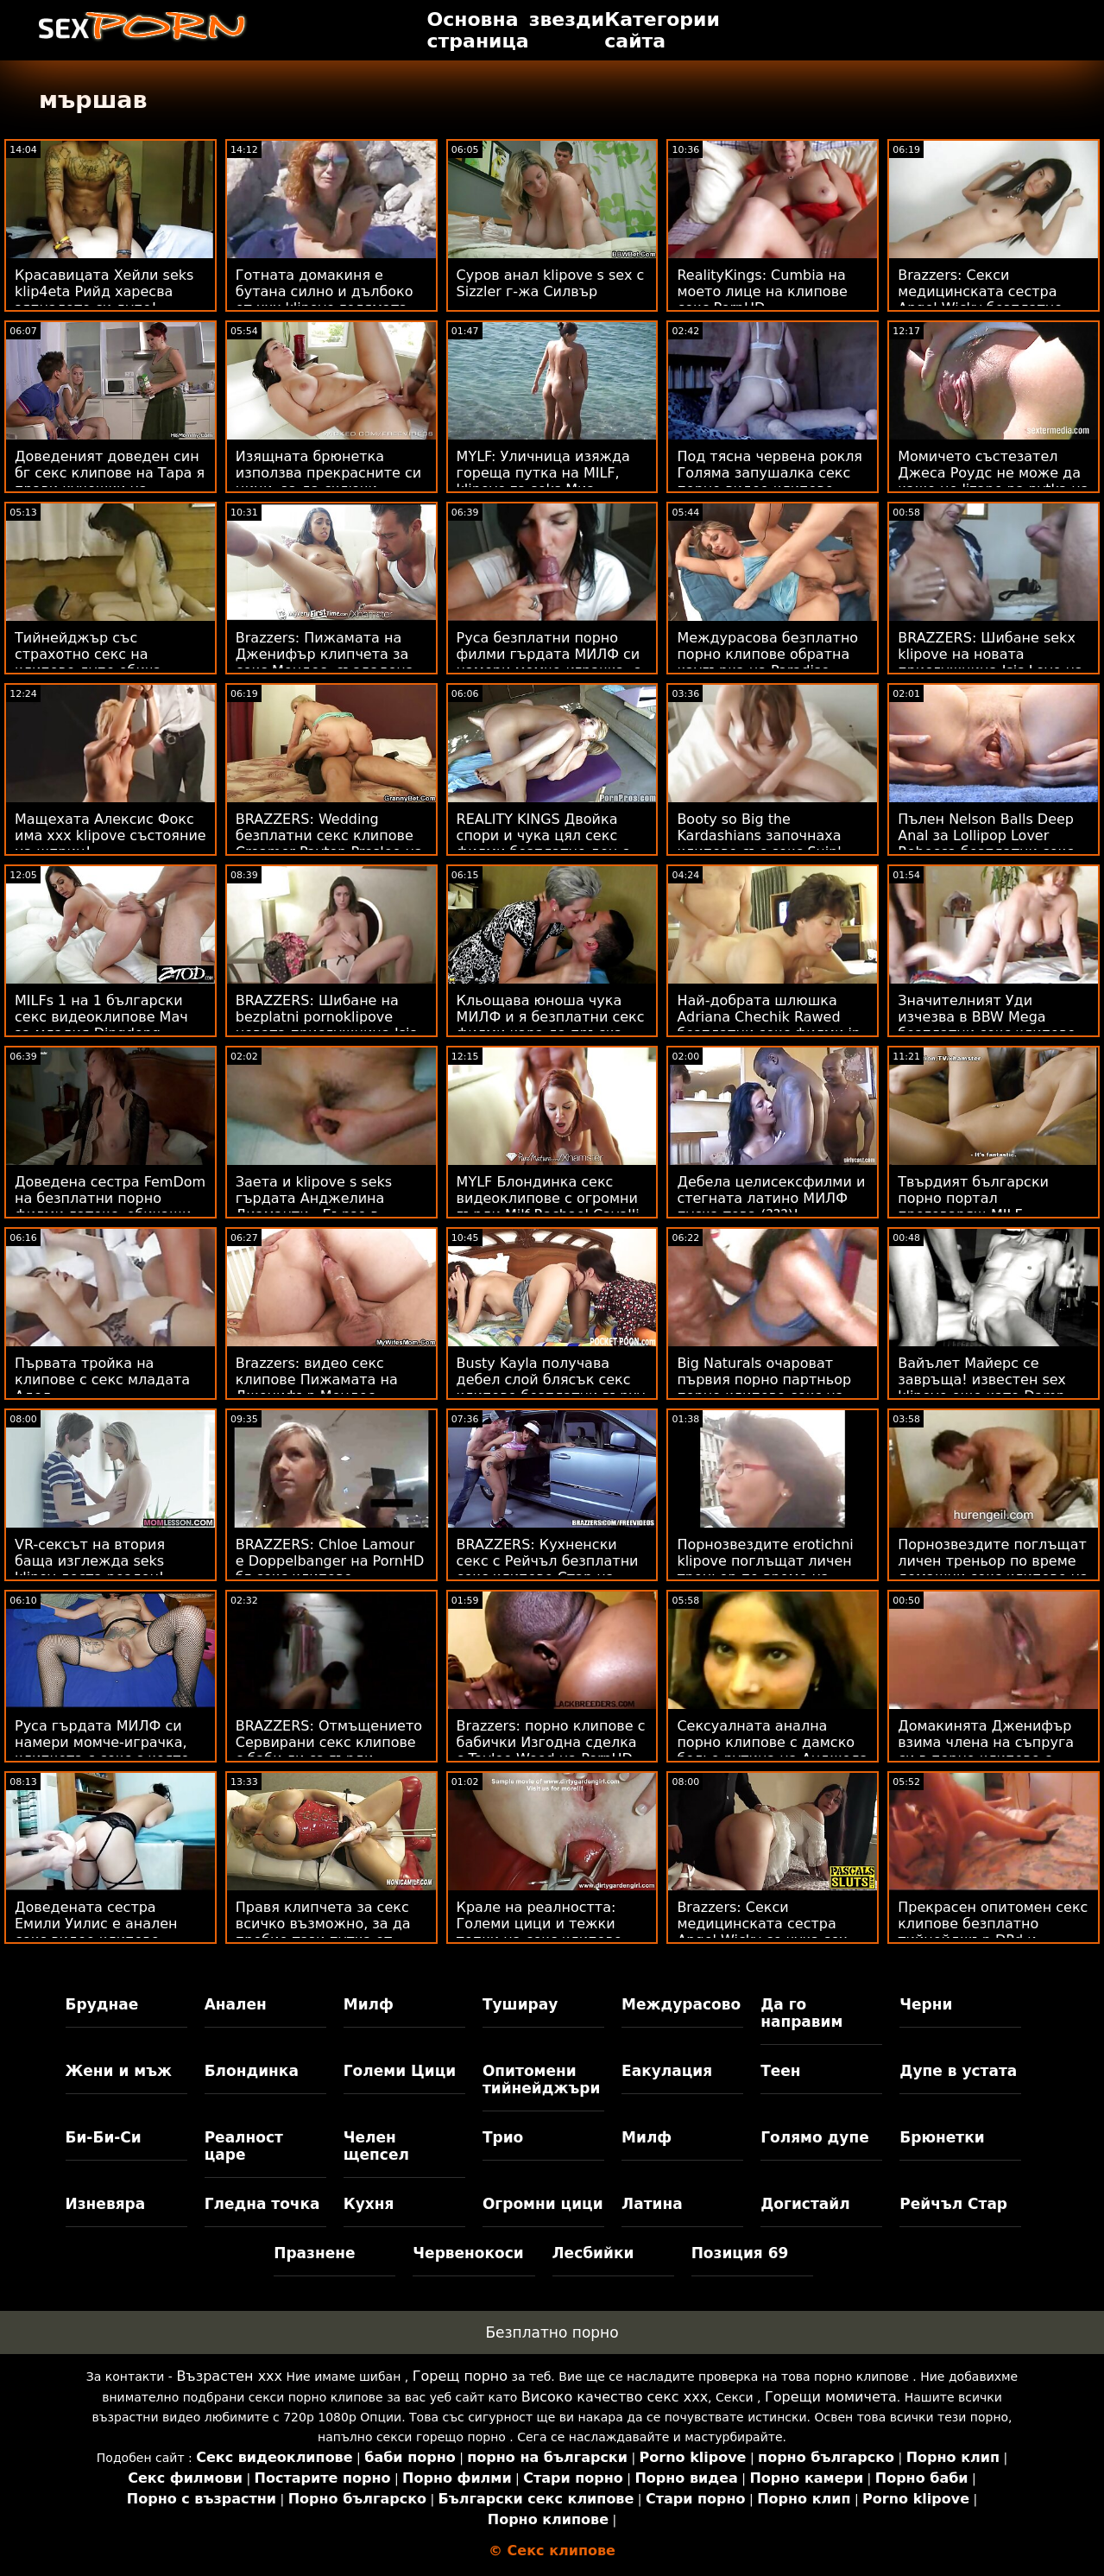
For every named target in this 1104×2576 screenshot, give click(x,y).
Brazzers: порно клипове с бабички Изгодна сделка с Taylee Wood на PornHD (551, 1742)
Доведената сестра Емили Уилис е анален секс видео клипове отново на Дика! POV (96, 1932)
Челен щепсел (376, 2146)
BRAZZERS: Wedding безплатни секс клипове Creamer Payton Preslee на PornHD (329, 844)
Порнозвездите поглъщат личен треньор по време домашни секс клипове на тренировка (993, 1569)
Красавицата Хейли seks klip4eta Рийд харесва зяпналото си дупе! (104, 291)
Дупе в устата (958, 2070)
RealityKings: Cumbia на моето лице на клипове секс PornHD (762, 291)
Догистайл (804, 2203)
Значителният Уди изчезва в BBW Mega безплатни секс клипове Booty (987, 1025)
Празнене (314, 2253)
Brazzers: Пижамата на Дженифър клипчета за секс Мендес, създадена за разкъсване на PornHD (327, 662)
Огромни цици (543, 2203)
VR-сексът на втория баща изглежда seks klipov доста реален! (90, 1560)
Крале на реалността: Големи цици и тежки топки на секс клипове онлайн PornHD (539, 1932)
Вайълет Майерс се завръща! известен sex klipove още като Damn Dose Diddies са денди (982, 1388)
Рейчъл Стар (953, 2203)
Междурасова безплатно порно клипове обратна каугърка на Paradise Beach (767, 662)
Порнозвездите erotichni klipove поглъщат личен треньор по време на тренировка (765, 1569)
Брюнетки (941, 2137)
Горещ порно (460, 2376)
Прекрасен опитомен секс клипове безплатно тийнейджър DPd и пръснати (993, 1932)
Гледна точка (262, 2203)
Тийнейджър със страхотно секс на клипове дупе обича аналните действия (88, 662)
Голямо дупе (814, 2137)
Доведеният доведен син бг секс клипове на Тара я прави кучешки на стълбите (110, 481)
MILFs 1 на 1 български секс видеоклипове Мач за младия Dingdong (101, 1016)
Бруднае (102, 2004)
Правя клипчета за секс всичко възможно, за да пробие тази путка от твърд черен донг (323, 1932)
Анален (236, 2004)
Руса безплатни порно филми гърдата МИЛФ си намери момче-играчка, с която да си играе (548, 662)
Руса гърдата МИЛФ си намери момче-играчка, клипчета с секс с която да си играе (102, 1750)
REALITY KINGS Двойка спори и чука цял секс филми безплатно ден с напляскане (543, 844)
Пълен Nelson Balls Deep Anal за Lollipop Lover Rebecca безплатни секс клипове (986, 844)
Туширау (520, 2004)
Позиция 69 (740, 2253)
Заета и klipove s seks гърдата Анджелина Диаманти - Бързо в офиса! (314, 1206)
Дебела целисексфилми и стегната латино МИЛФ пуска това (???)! (771, 1198)
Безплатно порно (551, 2332)
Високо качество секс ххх (614, 2397)
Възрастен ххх (229, 2376)
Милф (369, 2004)
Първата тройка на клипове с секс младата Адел (102, 1379)
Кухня (369, 2203)
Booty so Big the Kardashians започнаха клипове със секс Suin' (759, 835)
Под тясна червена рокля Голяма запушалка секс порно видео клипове (769, 472)
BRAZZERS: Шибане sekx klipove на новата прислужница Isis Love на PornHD (990, 662)
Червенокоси (468, 2253)
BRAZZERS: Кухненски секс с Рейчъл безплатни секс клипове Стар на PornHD (548, 1569)
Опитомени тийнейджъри (541, 2079)
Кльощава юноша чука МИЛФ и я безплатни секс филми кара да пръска (551, 1016)
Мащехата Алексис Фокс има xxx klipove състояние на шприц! (110, 835)
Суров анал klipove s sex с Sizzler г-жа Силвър (551, 283)
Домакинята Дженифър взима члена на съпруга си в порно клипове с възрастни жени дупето (986, 1750)
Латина (652, 2203)
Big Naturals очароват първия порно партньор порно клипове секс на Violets (764, 1388)
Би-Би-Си (104, 2137)
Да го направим (801, 2013)
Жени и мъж (119, 2070)
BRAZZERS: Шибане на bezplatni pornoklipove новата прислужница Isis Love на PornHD (326, 1025)
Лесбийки (593, 2253)
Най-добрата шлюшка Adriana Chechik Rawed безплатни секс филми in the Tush (769, 1025)
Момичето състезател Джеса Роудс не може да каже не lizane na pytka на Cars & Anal (993, 481)
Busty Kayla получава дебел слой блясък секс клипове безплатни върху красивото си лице (551, 1388)
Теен (780, 2070)
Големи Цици (400, 2070)
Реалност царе (244, 2146)
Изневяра (106, 2203)
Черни (925, 2004)
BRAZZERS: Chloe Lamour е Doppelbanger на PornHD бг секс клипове (330, 1560)
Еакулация (666, 2070)
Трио (503, 2137)
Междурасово (681, 2004)
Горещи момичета (831, 2397)
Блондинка (252, 2070)
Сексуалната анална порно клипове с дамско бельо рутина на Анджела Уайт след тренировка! (772, 1750)
